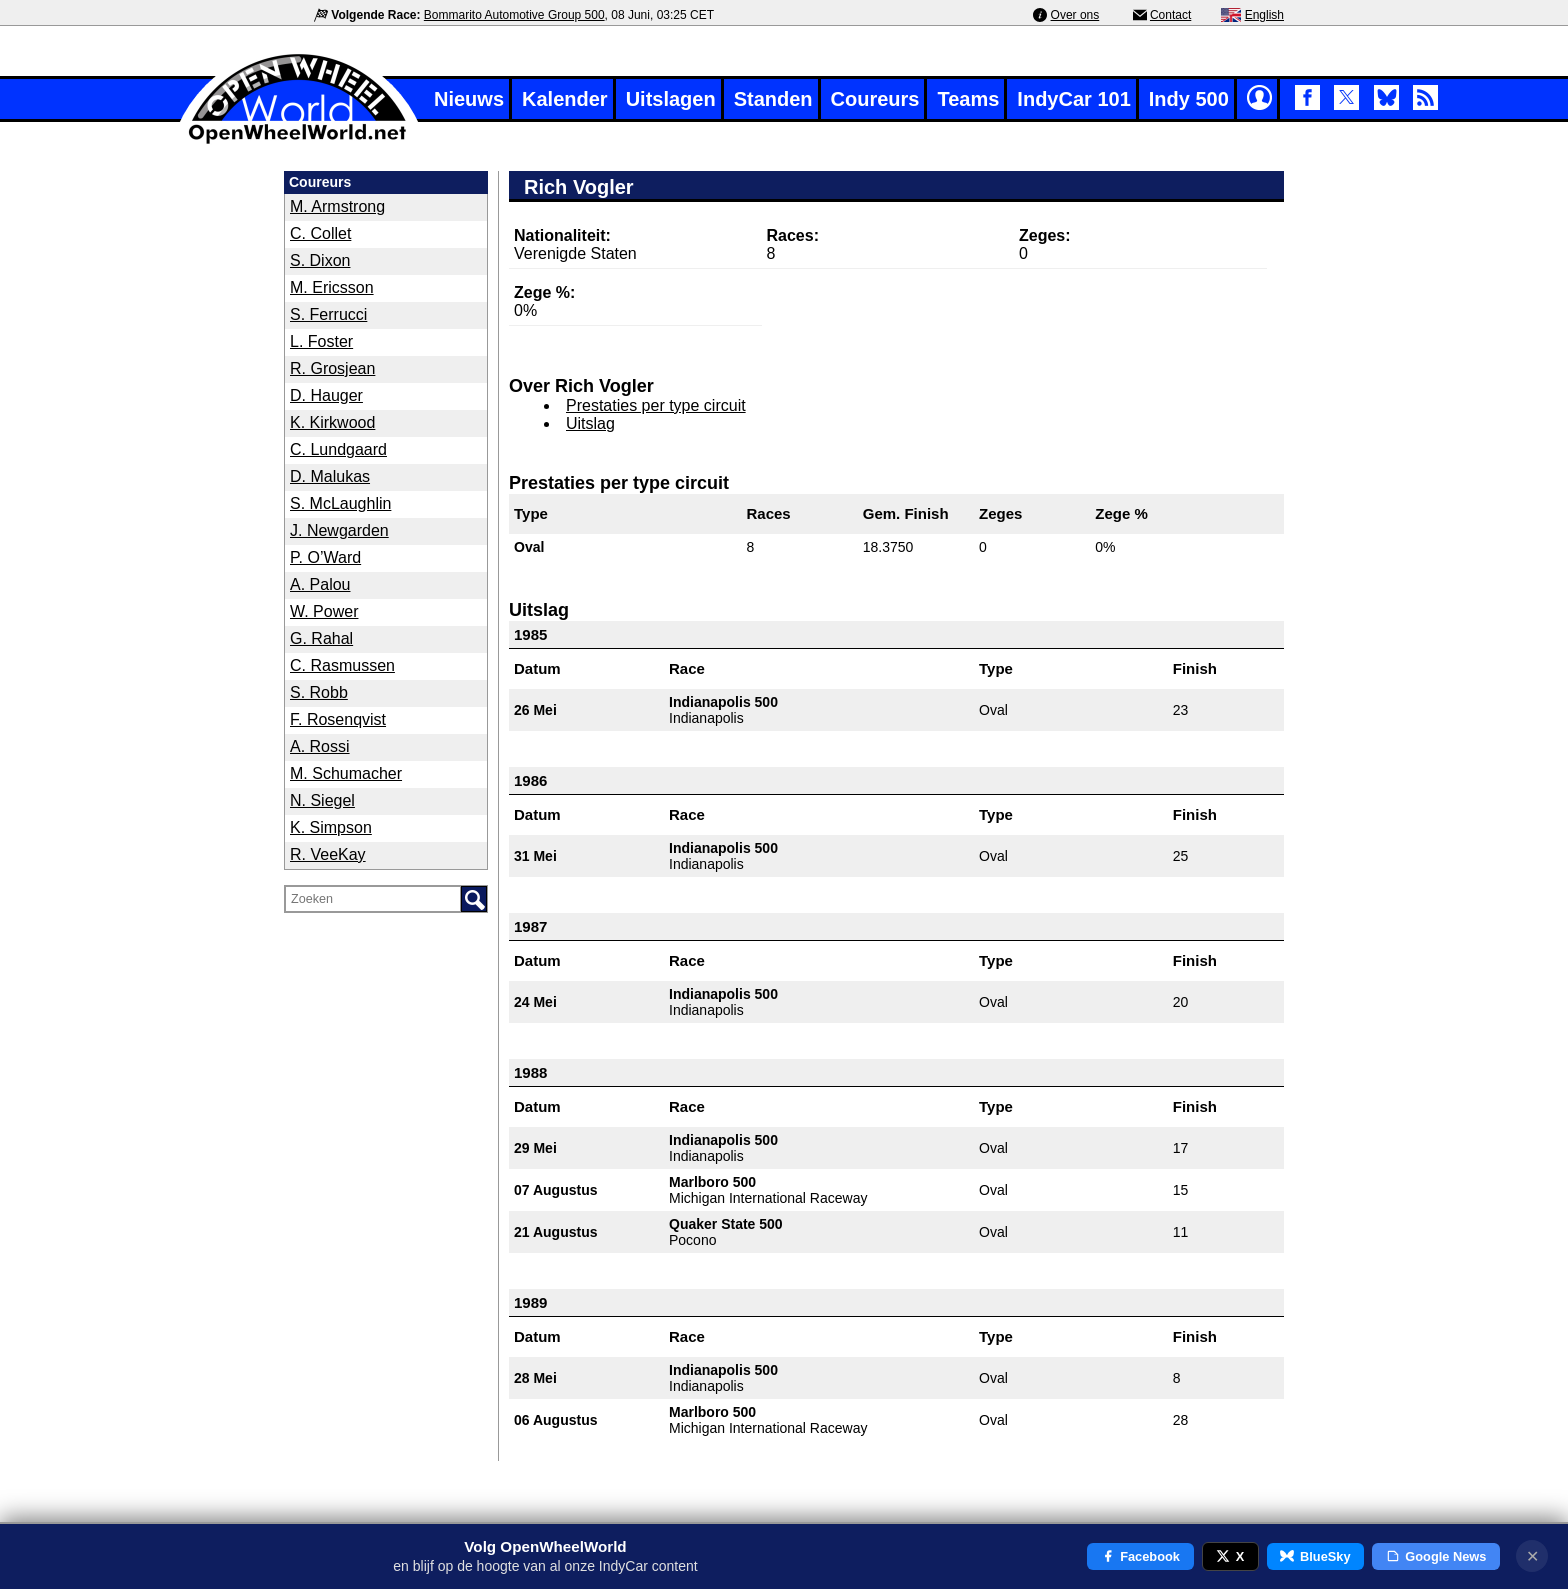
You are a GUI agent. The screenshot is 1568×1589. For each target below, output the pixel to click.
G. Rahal (321, 638)
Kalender (565, 99)
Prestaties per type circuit (656, 405)
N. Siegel (322, 800)
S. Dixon (320, 260)
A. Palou (320, 584)
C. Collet (320, 233)
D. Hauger (326, 395)
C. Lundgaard (338, 449)
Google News (1436, 1556)
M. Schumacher (346, 773)
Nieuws (469, 99)
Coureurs (875, 99)
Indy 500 (1189, 99)
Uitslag (590, 423)
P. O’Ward (325, 557)
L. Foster (321, 341)
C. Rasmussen (342, 665)
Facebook (1140, 1556)
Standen (773, 99)
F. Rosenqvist (338, 719)
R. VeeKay (328, 854)
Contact (1170, 15)
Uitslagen (671, 99)
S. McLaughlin (340, 503)
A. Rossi (320, 746)
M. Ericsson (332, 287)
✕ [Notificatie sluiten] (1532, 1556)
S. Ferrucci (328, 314)
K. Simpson (331, 827)
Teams (968, 99)
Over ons (1075, 15)
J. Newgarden (339, 530)
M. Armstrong (337, 206)
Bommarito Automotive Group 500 (514, 15)
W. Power (324, 611)
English (1264, 15)
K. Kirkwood (332, 422)
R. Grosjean (332, 368)
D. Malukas (330, 476)
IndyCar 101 (1073, 99)
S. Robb (319, 692)
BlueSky (1315, 1556)
